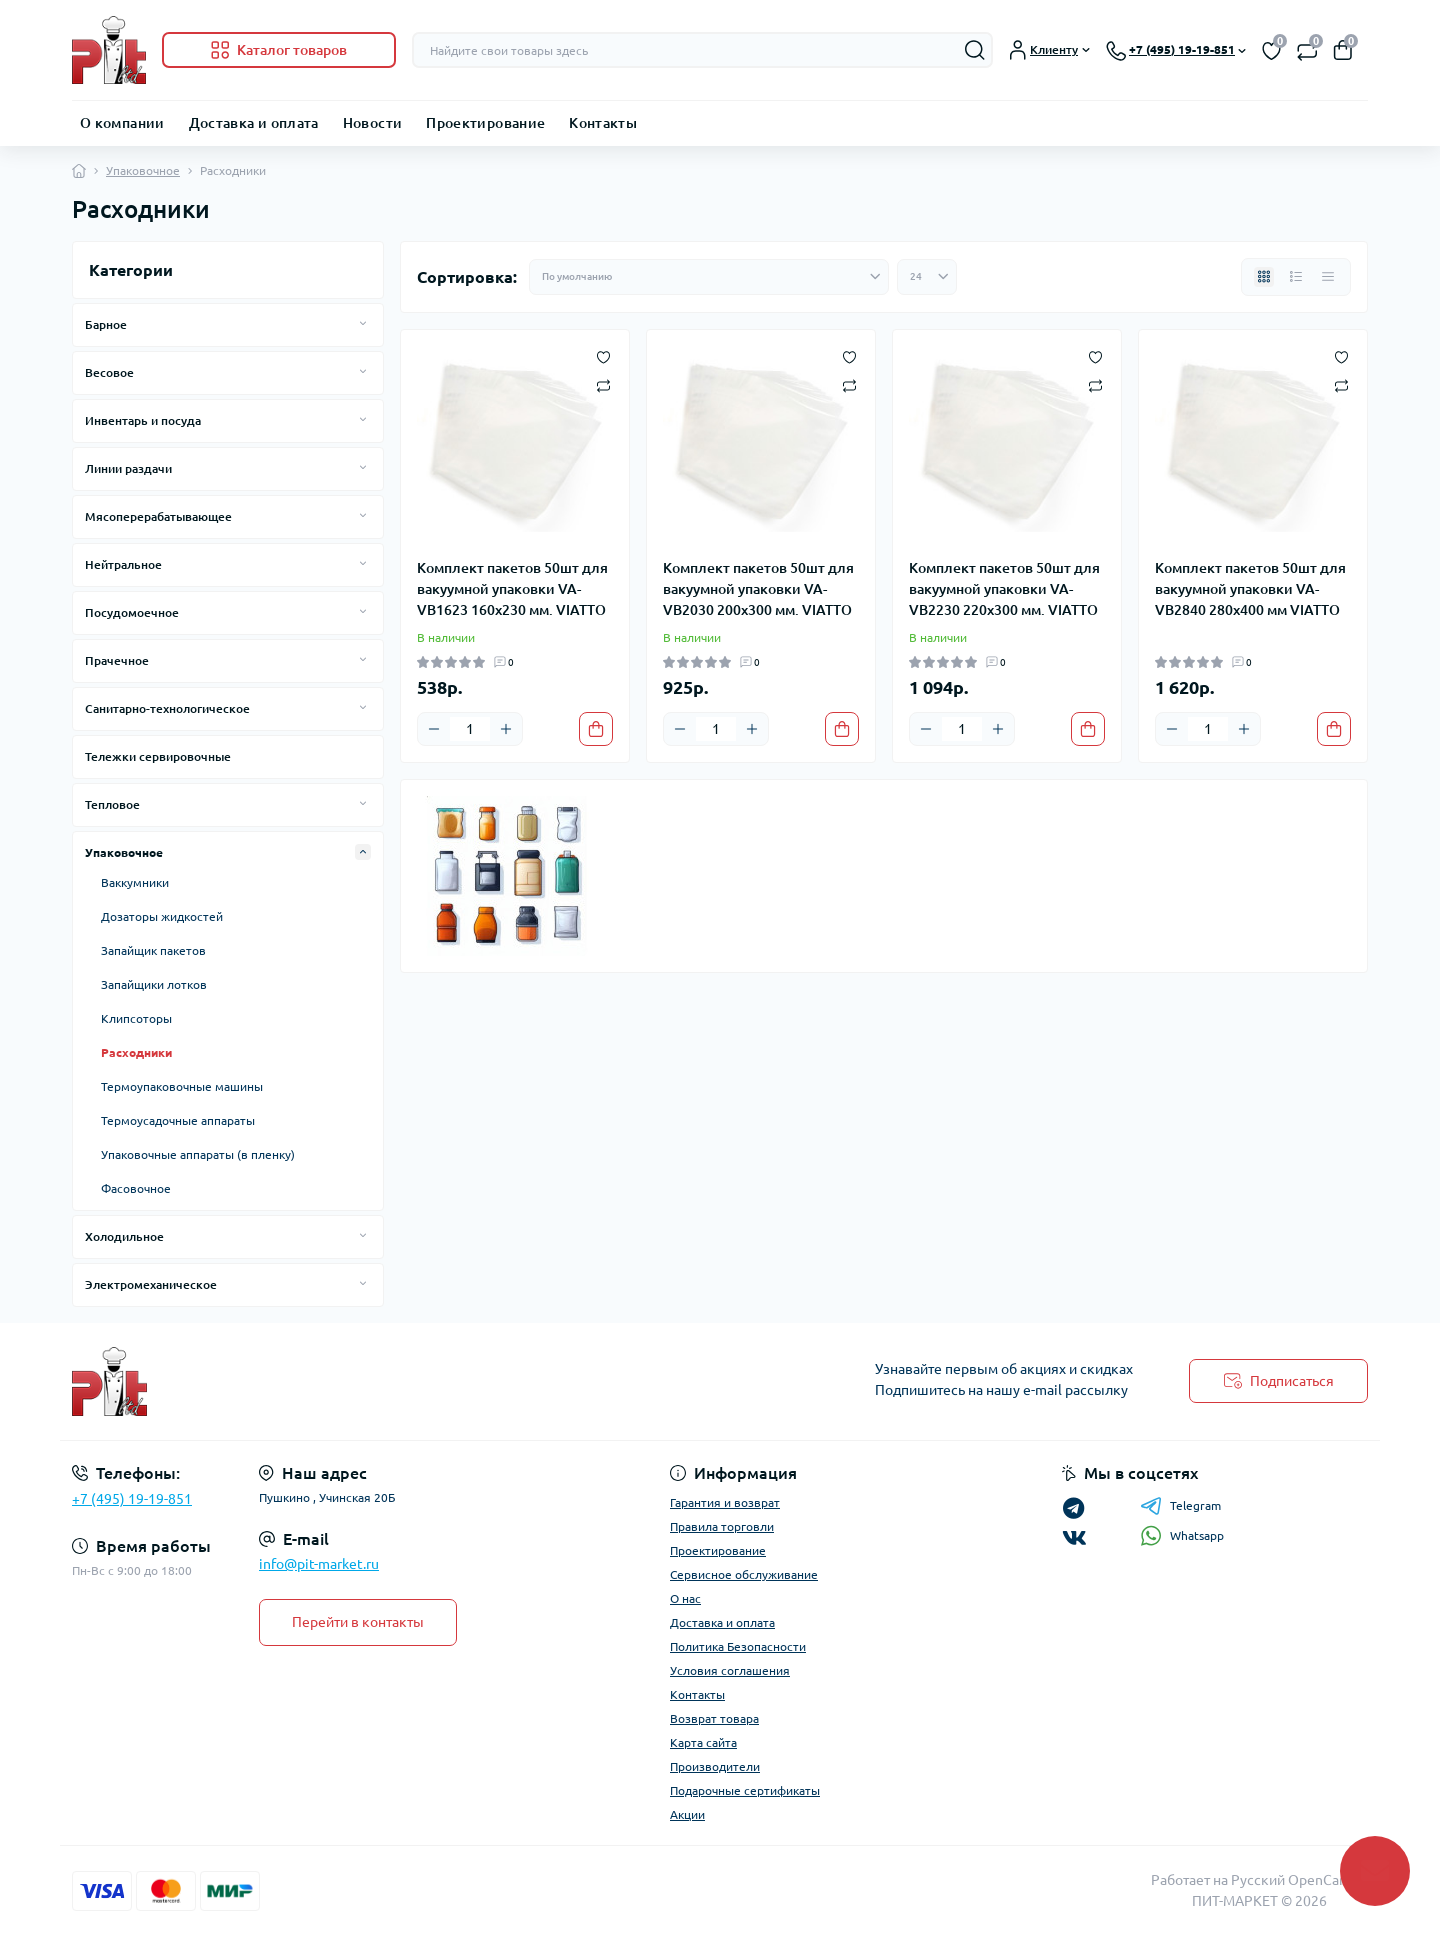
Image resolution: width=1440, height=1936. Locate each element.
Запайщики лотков (154, 984)
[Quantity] (470, 729)
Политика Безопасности (738, 1646)
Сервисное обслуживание (744, 1574)
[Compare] (603, 384)
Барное (106, 324)
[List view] (1296, 277)
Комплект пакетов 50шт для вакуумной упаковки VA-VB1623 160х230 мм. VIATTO (512, 589)
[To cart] (596, 729)
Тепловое (112, 804)
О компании (122, 123)
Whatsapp (1182, 1535)
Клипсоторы (136, 1018)
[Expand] (363, 324)
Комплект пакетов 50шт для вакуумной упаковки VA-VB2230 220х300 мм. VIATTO (1004, 589)
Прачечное (117, 660)
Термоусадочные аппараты (178, 1120)
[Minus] (434, 729)
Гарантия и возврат (725, 1502)
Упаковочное (143, 170)
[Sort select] (709, 277)
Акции (687, 1814)
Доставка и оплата (254, 123)
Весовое (109, 372)
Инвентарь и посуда (143, 420)
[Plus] (506, 729)
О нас (685, 1598)
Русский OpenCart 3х (1299, 1880)
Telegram (1180, 1506)
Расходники (136, 1052)
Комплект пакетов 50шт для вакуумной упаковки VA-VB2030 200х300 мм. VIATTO (758, 589)
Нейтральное (123, 564)
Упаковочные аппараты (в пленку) (198, 1154)
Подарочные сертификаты (745, 1790)
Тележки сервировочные (158, 756)
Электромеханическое (151, 1284)
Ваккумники (135, 882)
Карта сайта (703, 1742)
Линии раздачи (128, 468)
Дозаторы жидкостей (162, 916)
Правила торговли (722, 1526)
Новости (373, 123)
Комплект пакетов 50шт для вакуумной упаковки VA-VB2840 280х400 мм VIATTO (1250, 589)
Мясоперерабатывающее (158, 516)
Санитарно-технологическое (167, 708)
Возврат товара (714, 1718)
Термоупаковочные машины (182, 1086)
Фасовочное (136, 1188)
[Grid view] (1264, 277)
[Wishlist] (603, 356)
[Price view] (1328, 277)
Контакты (603, 123)
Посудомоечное (132, 612)
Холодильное (124, 1236)
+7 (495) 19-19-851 (132, 1499)
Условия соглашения (730, 1670)
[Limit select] (927, 277)
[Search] (975, 50)
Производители (715, 1766)
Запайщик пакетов (153, 950)
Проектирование (485, 123)
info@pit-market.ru (319, 1564)
